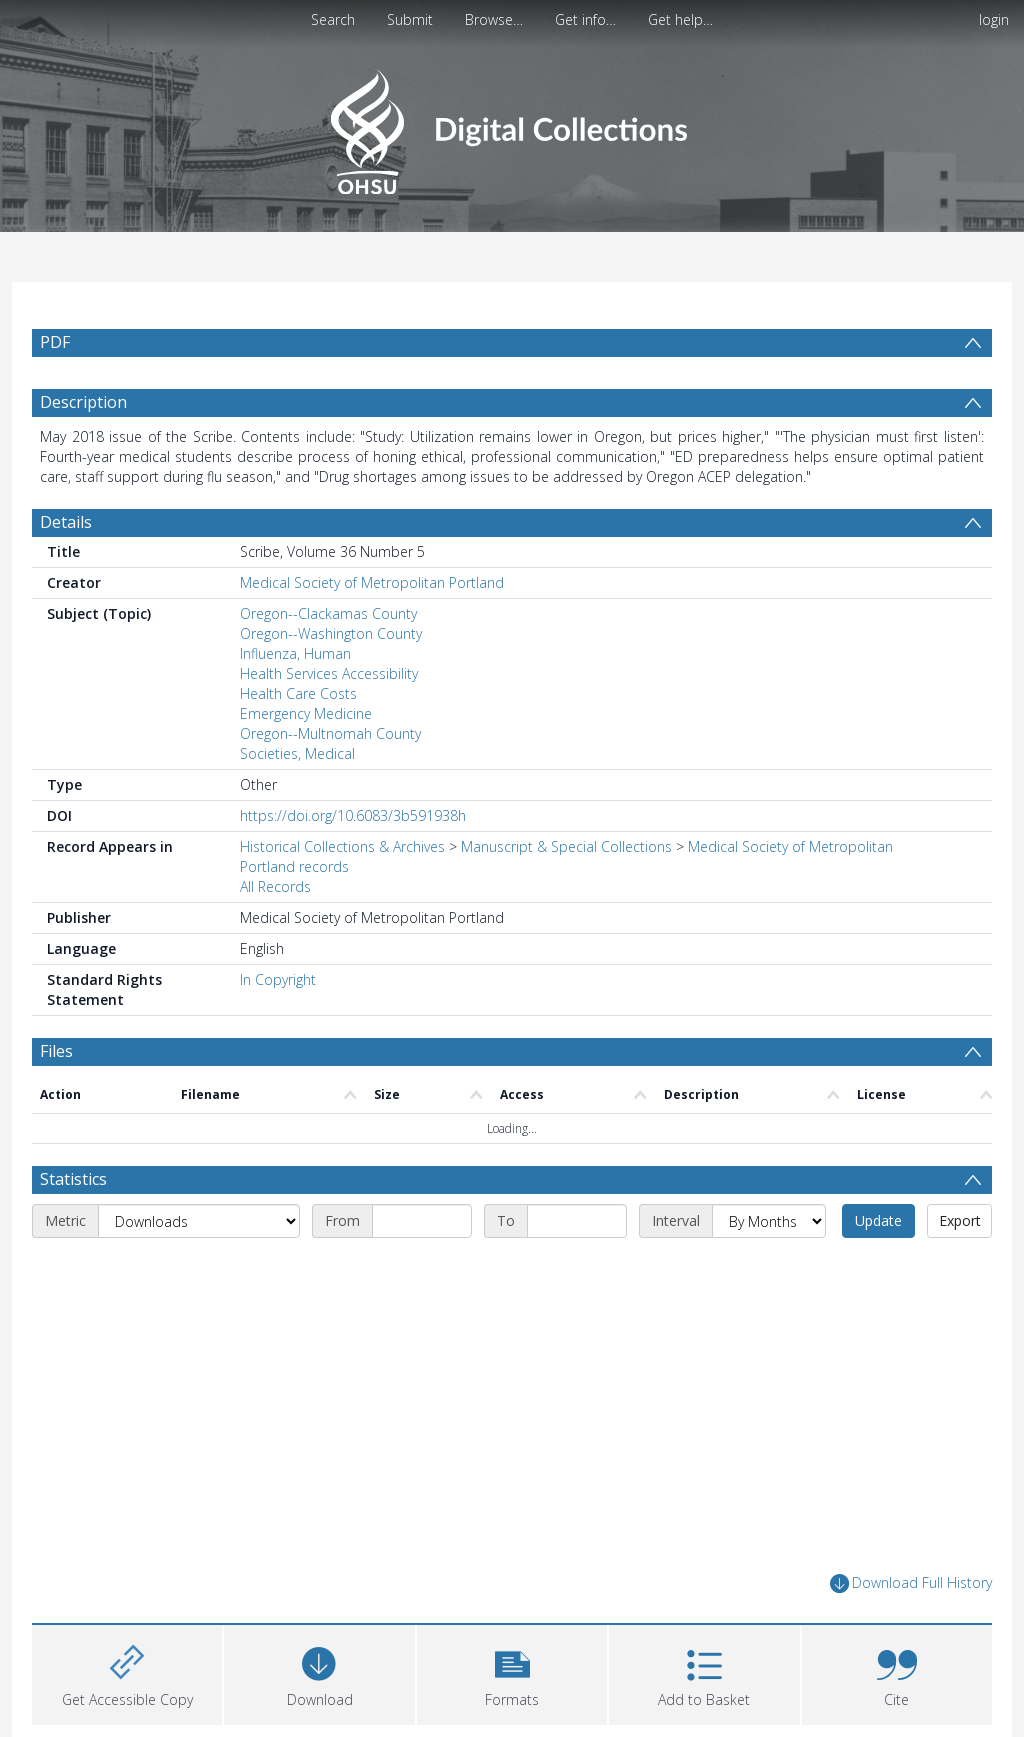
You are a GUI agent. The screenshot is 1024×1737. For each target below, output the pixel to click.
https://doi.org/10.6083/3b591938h (353, 815)
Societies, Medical (297, 753)
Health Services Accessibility (329, 673)
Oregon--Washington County (331, 633)
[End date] (577, 1221)
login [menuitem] (994, 19)
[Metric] (199, 1221)
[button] (512, 1672)
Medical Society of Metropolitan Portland (372, 582)
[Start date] (422, 1221)
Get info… (585, 19)
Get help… (680, 19)
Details (66, 522)
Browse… (494, 19)
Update (878, 1220)
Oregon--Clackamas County (328, 613)
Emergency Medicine (306, 713)
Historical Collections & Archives (342, 846)
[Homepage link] (511, 126)
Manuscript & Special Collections (566, 846)
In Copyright (278, 979)
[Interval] (769, 1221)
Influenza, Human (295, 653)
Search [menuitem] (333, 19)
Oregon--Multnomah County (330, 733)
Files (56, 1051)
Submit (410, 19)
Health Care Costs (298, 693)
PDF (55, 342)
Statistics (73, 1179)
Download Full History (911, 1583)
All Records (275, 886)
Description (83, 402)
